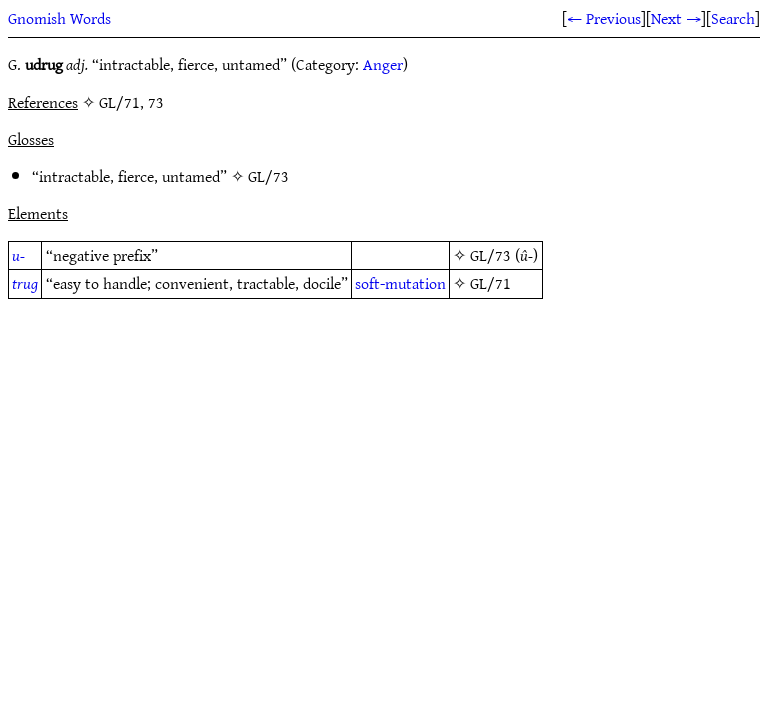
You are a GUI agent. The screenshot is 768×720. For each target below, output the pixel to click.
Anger (383, 64)
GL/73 (268, 176)
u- (18, 255)
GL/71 (490, 283)
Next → (676, 18)
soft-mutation (400, 283)
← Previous (604, 18)
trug (25, 283)
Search (733, 18)
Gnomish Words (59, 18)
